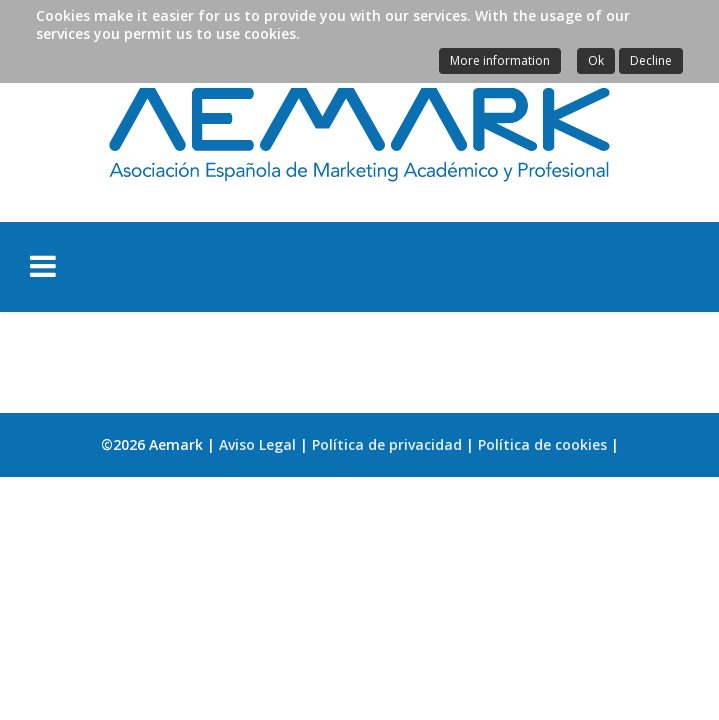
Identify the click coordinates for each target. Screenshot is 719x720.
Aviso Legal (257, 444)
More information (500, 60)
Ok (596, 60)
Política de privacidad (387, 444)
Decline (651, 60)
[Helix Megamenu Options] (157, 265)
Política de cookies (542, 444)
